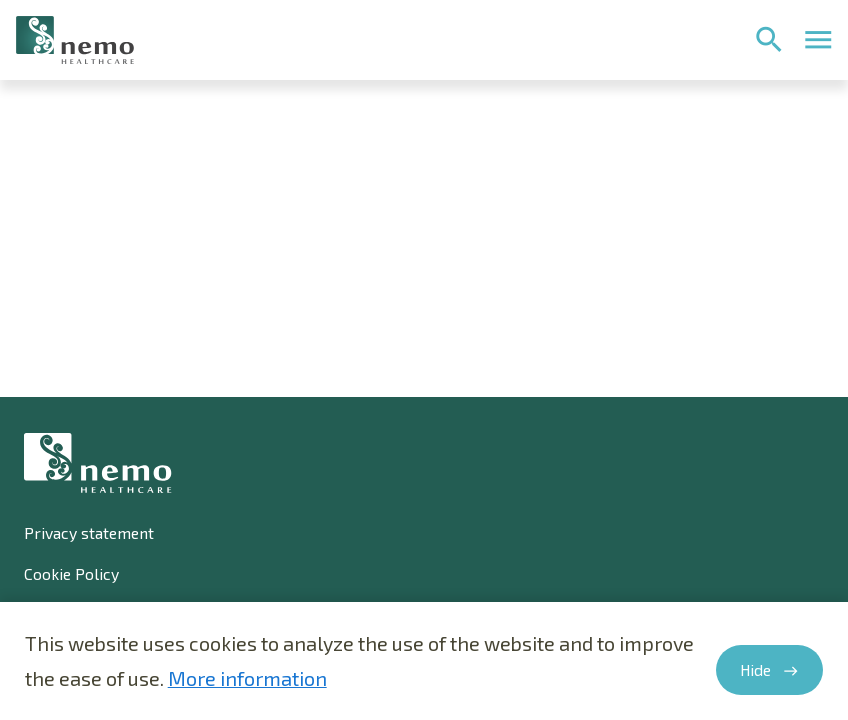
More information (247, 678)
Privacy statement (89, 532)
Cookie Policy (71, 573)
